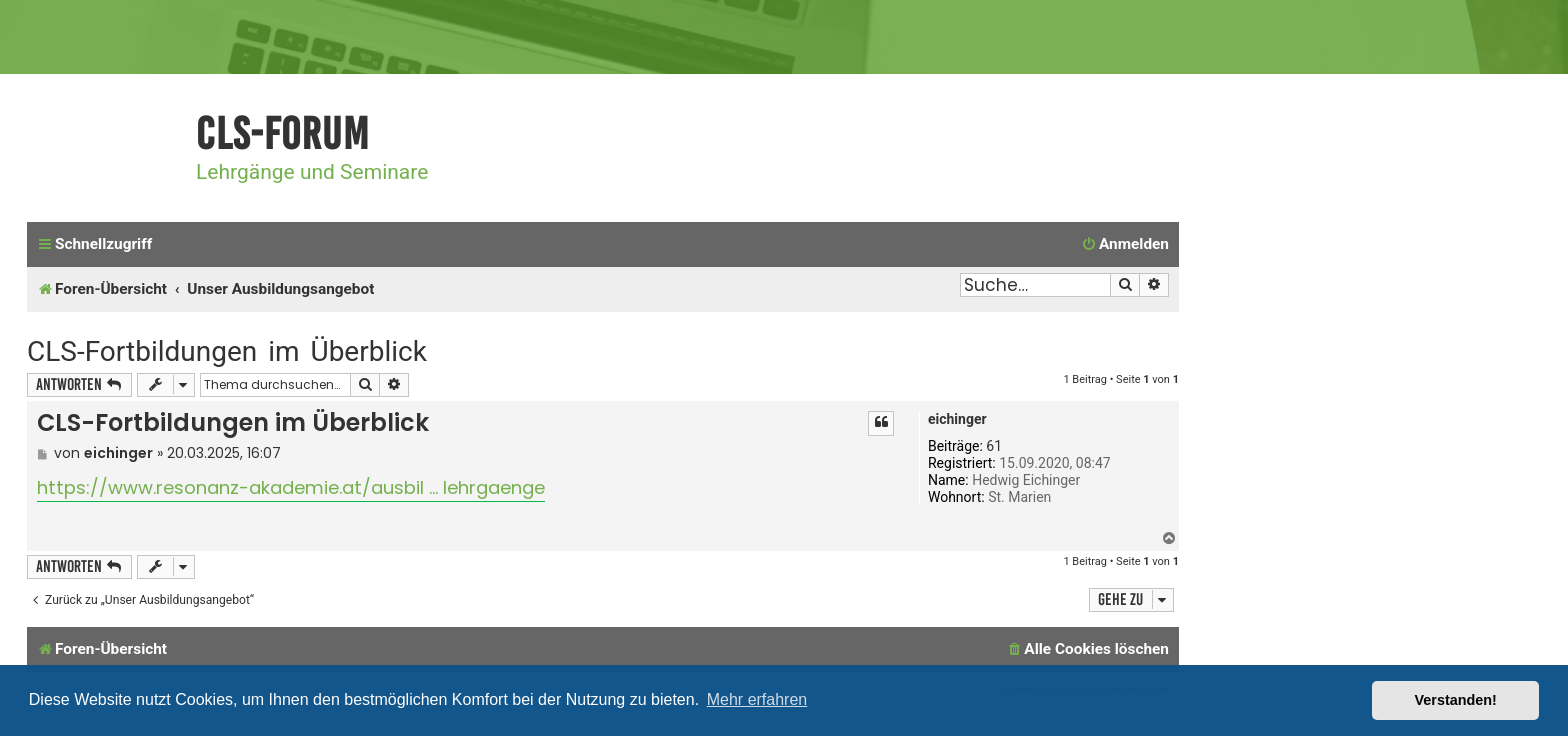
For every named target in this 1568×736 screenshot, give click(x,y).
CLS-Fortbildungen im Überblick (227, 351)
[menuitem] (1125, 245)
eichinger (957, 419)
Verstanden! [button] (1456, 700)
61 (994, 446)
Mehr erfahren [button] (757, 699)
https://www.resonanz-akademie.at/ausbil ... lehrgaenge (291, 487)
